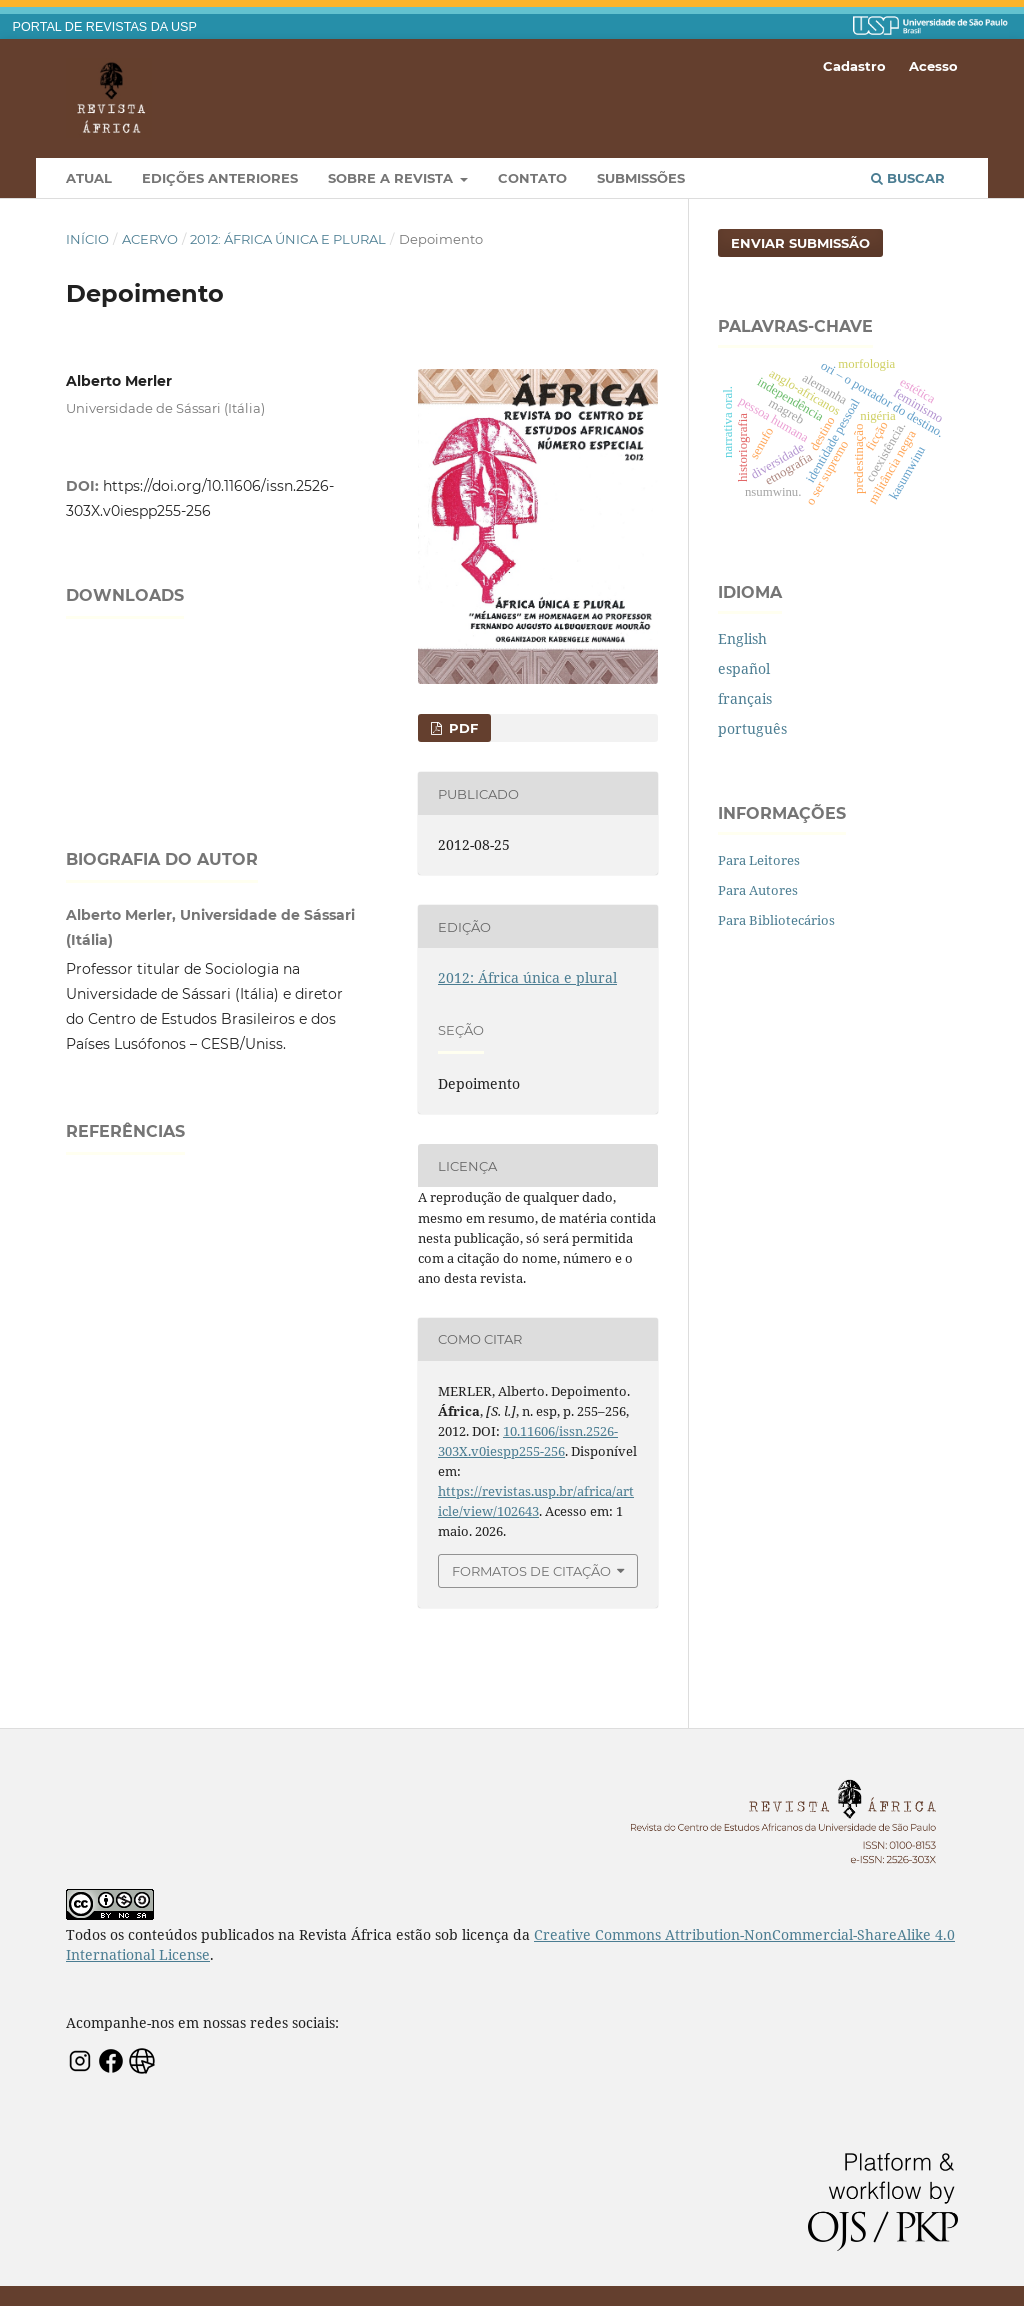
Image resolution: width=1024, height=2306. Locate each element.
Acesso (933, 66)
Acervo (150, 239)
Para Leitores (759, 860)
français (745, 698)
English (742, 638)
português (752, 728)
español (744, 668)
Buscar (908, 178)
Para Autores (758, 890)
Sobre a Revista (392, 178)
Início (87, 239)
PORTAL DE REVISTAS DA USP (105, 27)
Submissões (641, 178)
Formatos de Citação (531, 1571)
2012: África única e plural (288, 239)
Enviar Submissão (800, 243)
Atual (89, 178)
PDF (461, 728)
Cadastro (854, 66)
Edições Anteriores (220, 178)
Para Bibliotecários (776, 920)
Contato (532, 178)
